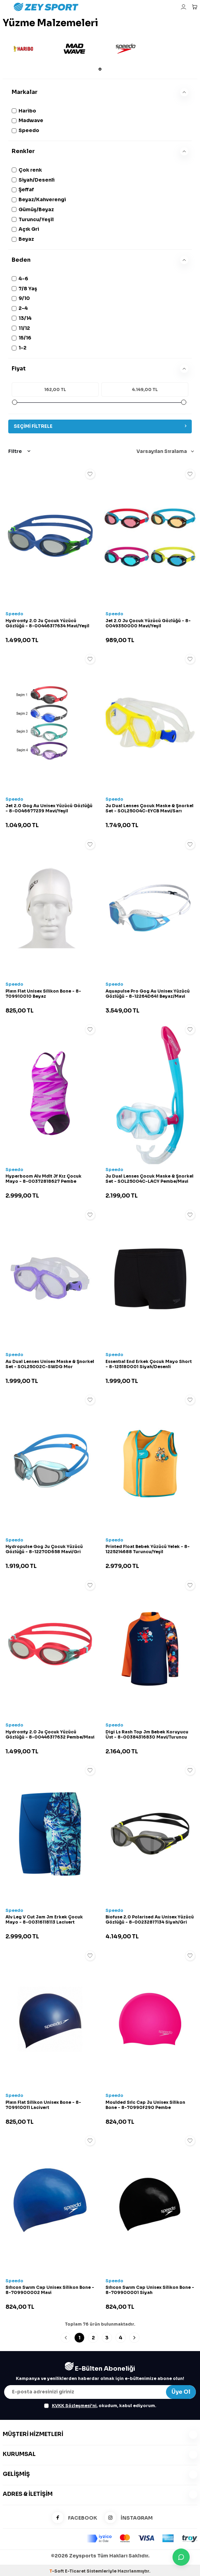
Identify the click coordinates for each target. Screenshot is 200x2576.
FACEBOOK (72, 2518)
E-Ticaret (75, 2571)
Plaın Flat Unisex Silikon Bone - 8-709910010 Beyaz (43, 994)
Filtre (19, 451)
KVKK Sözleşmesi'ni (74, 2405)
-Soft (57, 2571)
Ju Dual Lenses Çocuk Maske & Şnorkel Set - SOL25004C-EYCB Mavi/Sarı (149, 808)
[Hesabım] (183, 7)
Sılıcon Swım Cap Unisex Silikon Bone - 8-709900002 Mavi (49, 2290)
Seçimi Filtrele (100, 426)
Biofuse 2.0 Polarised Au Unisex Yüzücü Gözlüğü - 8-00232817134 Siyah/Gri (149, 1920)
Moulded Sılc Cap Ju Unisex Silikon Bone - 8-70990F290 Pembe (145, 2105)
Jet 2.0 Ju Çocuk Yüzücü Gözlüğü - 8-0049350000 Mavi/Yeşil (148, 623)
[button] (100, 69)
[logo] (84, 7)
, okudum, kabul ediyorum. (100, 2406)
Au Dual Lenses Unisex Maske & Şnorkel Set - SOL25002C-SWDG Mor (49, 1364)
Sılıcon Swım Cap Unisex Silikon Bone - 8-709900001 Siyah (149, 2290)
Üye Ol (180, 2391)
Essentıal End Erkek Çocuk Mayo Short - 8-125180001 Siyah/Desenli (148, 1364)
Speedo (14, 613)
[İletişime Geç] (181, 2557)
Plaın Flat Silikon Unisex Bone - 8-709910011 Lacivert (43, 2105)
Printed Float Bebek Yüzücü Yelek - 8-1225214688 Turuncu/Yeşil (147, 1549)
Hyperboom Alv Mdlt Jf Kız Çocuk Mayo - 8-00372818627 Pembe (43, 1179)
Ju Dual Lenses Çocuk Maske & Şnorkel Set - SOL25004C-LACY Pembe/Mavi (149, 1179)
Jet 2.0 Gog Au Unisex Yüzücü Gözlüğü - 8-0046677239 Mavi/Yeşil (48, 808)
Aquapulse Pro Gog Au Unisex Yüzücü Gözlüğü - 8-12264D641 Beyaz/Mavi (147, 994)
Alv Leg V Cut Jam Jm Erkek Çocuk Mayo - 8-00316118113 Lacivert (44, 1920)
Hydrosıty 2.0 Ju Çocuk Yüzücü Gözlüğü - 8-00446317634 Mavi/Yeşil (47, 623)
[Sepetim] (194, 7)
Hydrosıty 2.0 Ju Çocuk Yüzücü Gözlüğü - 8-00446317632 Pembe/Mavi (50, 1735)
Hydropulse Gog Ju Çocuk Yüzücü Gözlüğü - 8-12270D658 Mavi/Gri (44, 1549)
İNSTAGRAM (126, 2518)
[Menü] (5, 6)
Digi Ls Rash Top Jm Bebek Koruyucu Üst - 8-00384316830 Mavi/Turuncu (146, 1735)
